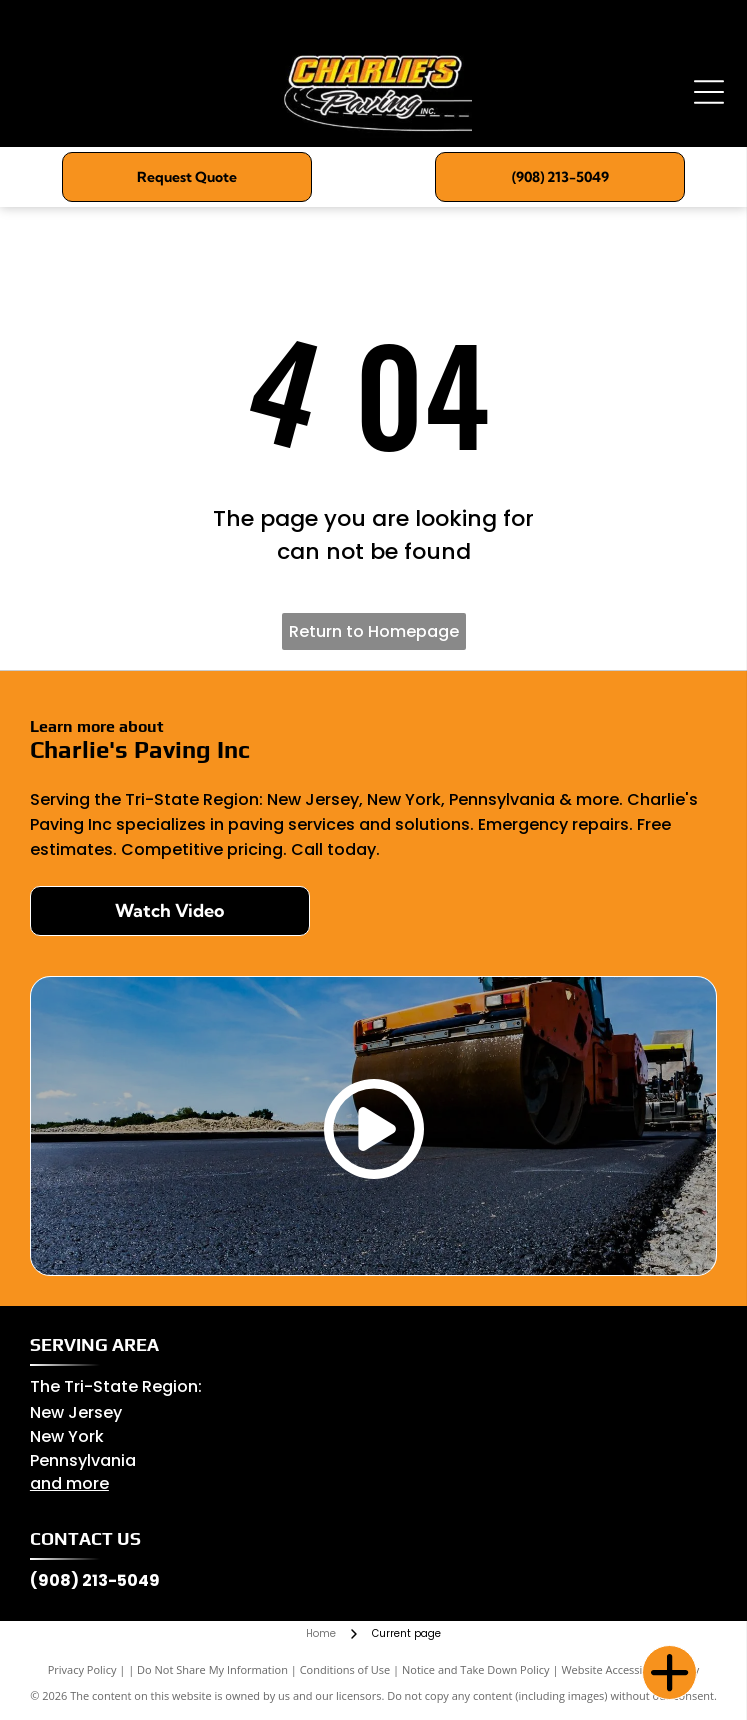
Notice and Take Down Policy (476, 1669)
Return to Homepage (374, 631)
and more (69, 1483)
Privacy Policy (82, 1669)
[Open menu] (709, 92)
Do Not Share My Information (212, 1669)
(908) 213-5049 (95, 1580)
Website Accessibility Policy (630, 1669)
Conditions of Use (345, 1669)
